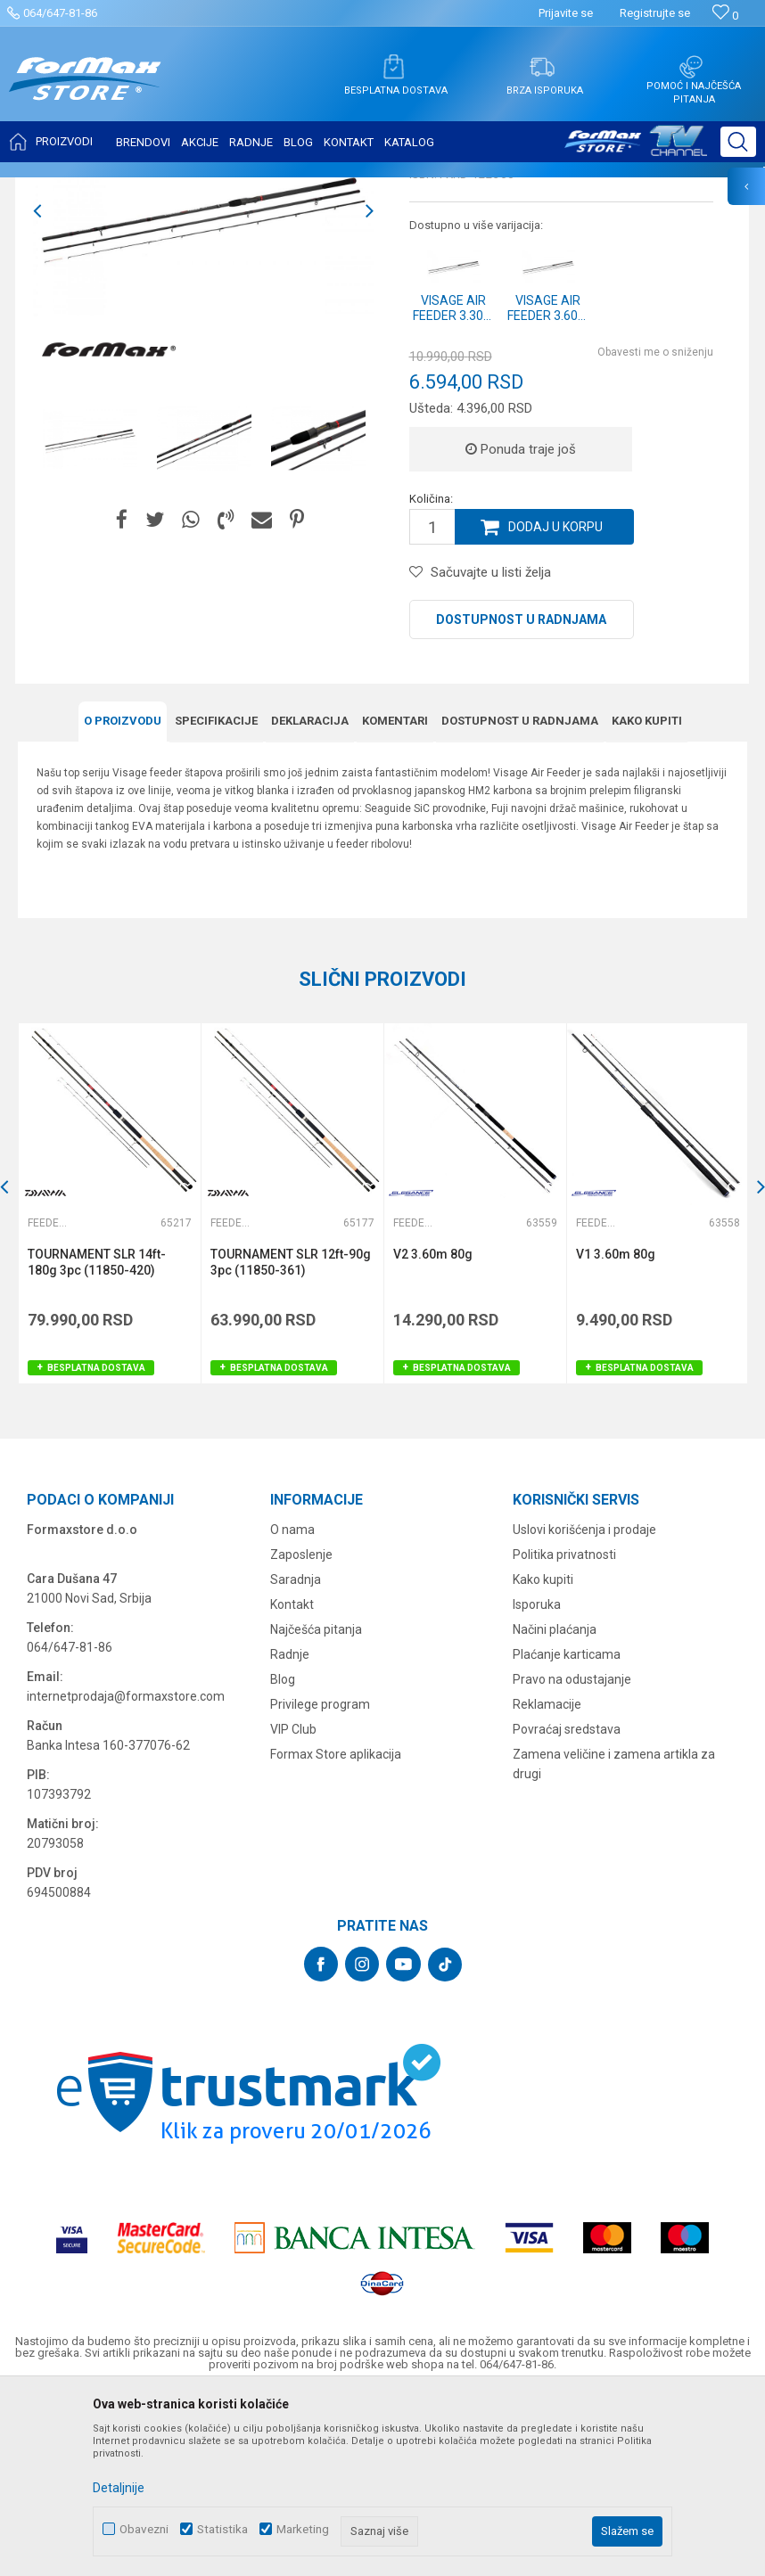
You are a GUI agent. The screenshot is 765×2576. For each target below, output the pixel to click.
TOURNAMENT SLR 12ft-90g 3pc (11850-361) (290, 1439)
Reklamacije (547, 1882)
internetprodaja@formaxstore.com (126, 1873)
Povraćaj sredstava (567, 1906)
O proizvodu (122, 898)
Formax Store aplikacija (335, 1931)
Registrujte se (655, 13)
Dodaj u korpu (555, 704)
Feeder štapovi (248, 189)
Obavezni (144, 2529)
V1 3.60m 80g (615, 1431)
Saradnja (295, 1757)
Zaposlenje (301, 1732)
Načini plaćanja (554, 1807)
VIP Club (293, 1906)
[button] (738, 142)
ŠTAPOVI (177, 189)
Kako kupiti (647, 898)
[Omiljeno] (725, 15)
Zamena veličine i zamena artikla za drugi (614, 1941)
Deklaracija (310, 898)
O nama (292, 1707)
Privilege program (320, 1882)
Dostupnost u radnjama (521, 797)
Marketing (302, 2529)
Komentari (395, 898)
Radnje (289, 1832)
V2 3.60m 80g (433, 1431)
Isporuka (537, 1782)
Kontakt (292, 1782)
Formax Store (50, 189)
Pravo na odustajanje (572, 1857)
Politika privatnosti (564, 1732)
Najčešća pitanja (316, 1807)
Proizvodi (119, 189)
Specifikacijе (216, 898)
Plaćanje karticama (567, 1832)
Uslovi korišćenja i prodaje (584, 1707)
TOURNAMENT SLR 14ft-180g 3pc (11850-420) (97, 1439)
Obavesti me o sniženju (655, 529)
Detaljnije (118, 2488)
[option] (90, 616)
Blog (282, 1857)
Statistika (222, 2529)
